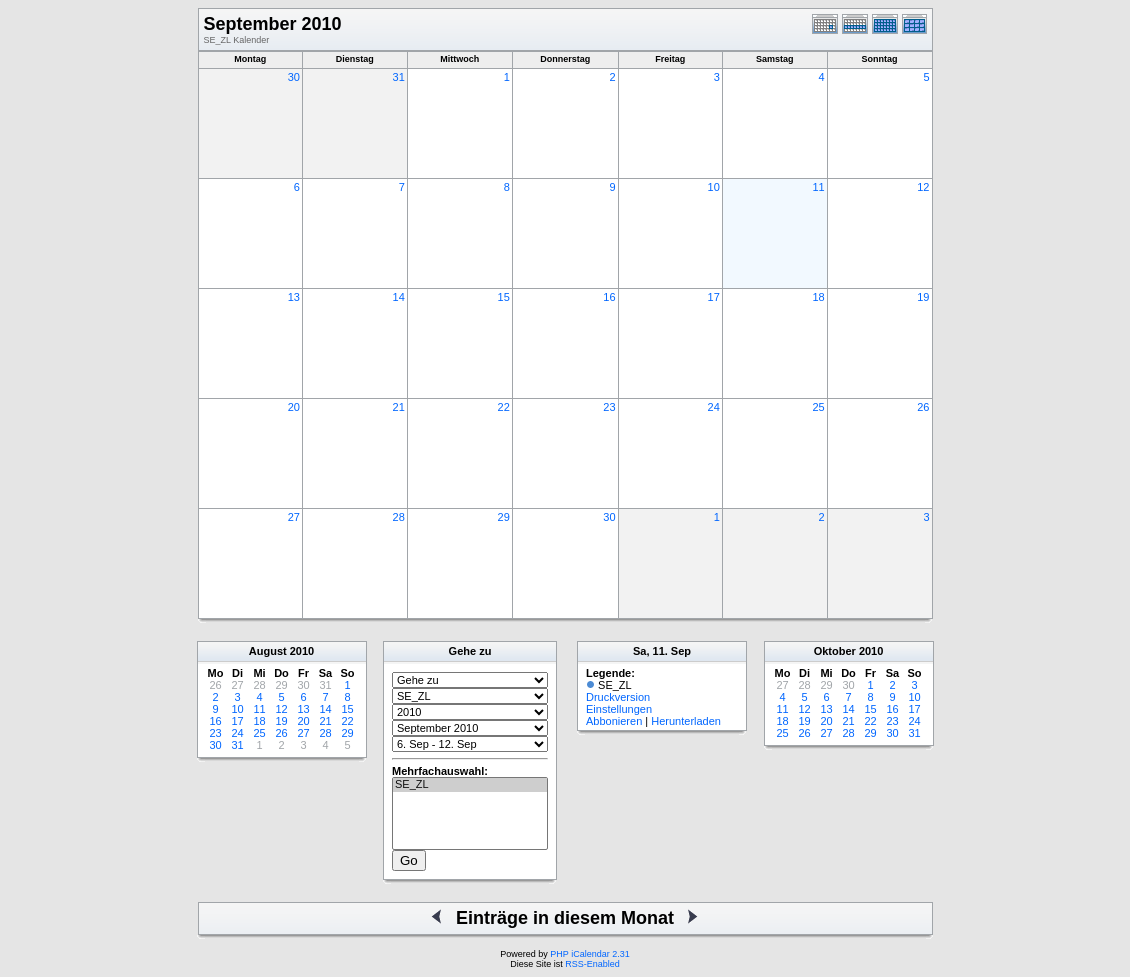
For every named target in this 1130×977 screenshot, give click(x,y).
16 (609, 297)
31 (399, 77)
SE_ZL (470, 785)
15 (504, 297)
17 (714, 297)
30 (294, 77)
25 (818, 407)
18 (818, 297)
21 (399, 407)
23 (609, 407)
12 (923, 187)
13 (294, 297)
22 (504, 407)
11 (818, 187)
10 (714, 187)
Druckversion (618, 697)
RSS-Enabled (592, 964)
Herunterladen (686, 721)
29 (504, 517)
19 (923, 297)
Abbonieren (614, 721)
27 (294, 517)
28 (399, 517)
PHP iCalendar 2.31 (589, 954)
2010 (302, 651)
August (268, 651)
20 (294, 407)
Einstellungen (619, 709)
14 (399, 297)
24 (714, 407)
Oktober (835, 651)
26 (923, 407)
